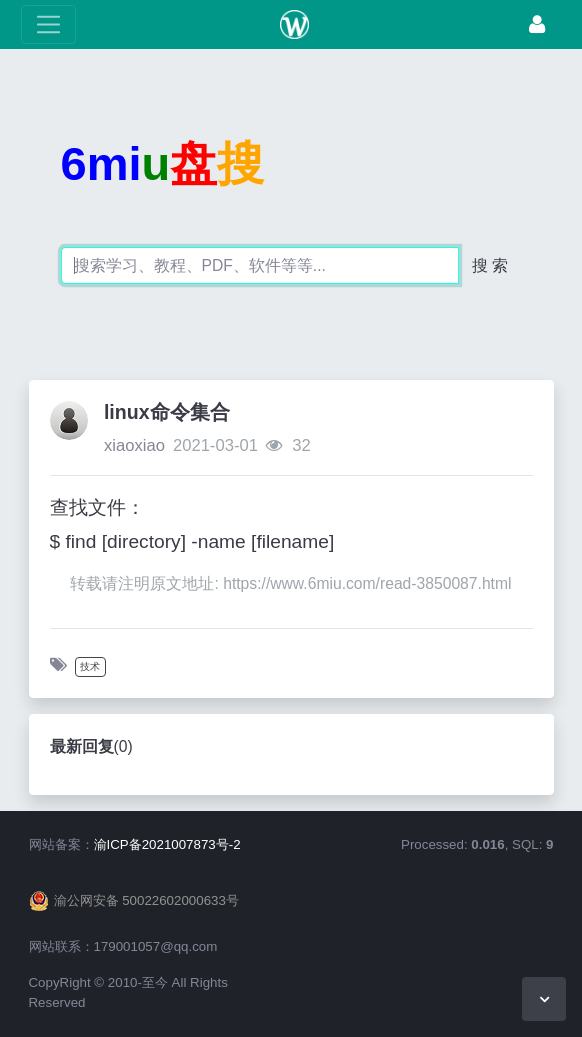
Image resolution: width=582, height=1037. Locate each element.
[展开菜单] (48, 24)
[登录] (537, 24)
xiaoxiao (134, 445)
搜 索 (490, 265)
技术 (90, 666)
